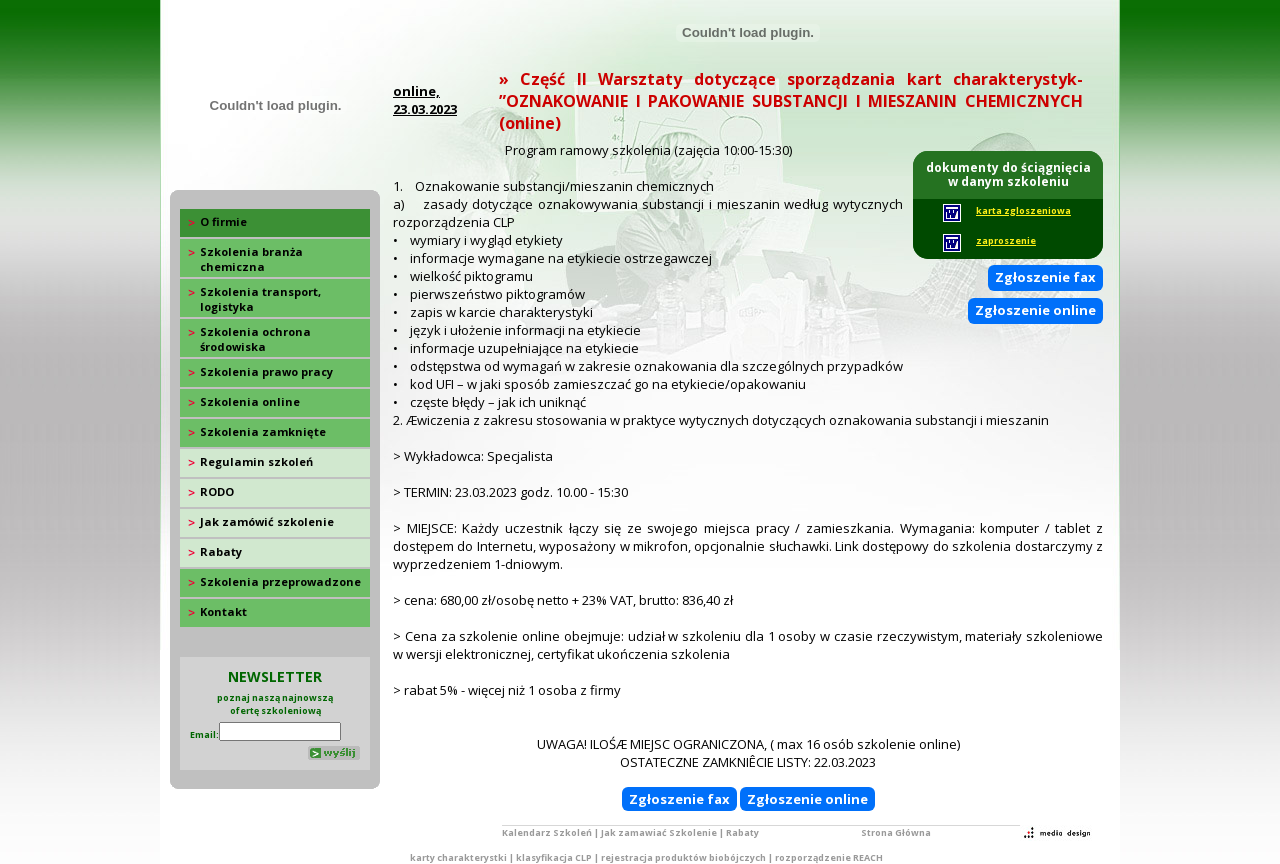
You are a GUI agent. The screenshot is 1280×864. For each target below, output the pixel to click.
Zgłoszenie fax (1045, 277)
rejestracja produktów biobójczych (683, 857)
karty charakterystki (458, 857)
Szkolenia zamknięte (263, 431)
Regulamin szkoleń (256, 461)
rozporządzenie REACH (829, 857)
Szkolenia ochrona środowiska (255, 339)
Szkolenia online (250, 401)
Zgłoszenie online (1035, 310)
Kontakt (223, 611)
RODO (217, 491)
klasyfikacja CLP (554, 857)
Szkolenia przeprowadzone (280, 581)
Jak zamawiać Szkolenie (659, 832)
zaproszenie (1006, 240)
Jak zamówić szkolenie (267, 521)
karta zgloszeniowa (1023, 210)
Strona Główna (896, 832)
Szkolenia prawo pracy (266, 371)
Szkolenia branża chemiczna (251, 259)
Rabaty (221, 551)
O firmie (223, 221)
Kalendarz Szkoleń (547, 832)
